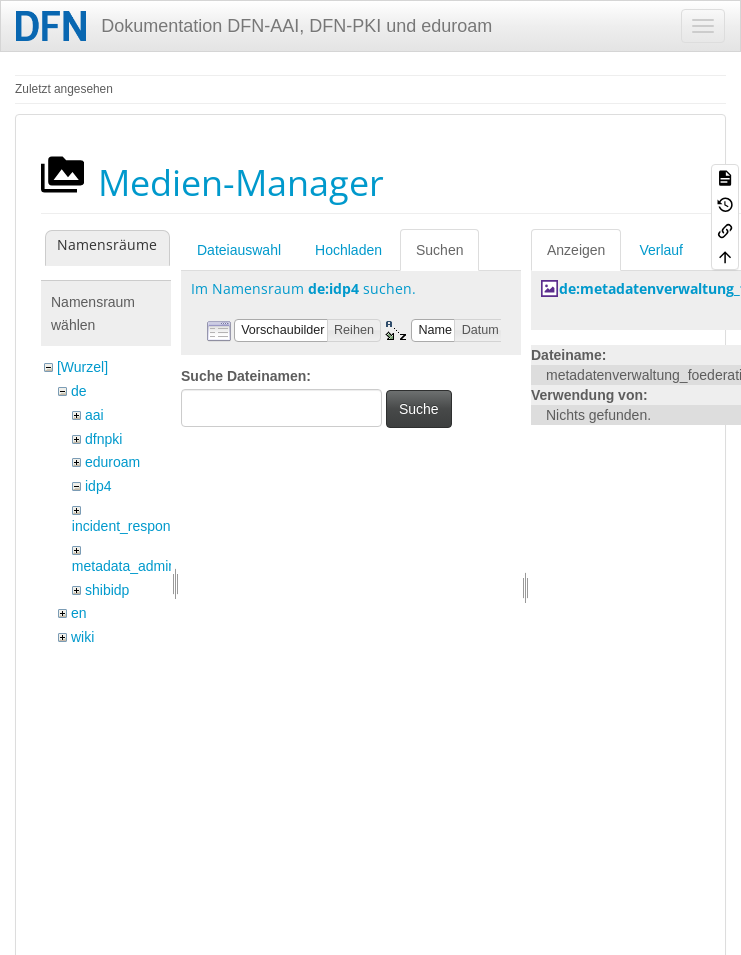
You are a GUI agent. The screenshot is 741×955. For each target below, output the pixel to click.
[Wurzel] (82, 367)
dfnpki (103, 439)
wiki (82, 637)
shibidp (107, 590)
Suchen (439, 250)
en (79, 613)
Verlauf (661, 250)
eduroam (112, 462)
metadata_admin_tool (139, 566)
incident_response (129, 526)
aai (94, 415)
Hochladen (348, 250)
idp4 (98, 486)
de (79, 391)
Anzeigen (576, 250)
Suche (419, 409)
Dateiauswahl (239, 250)
